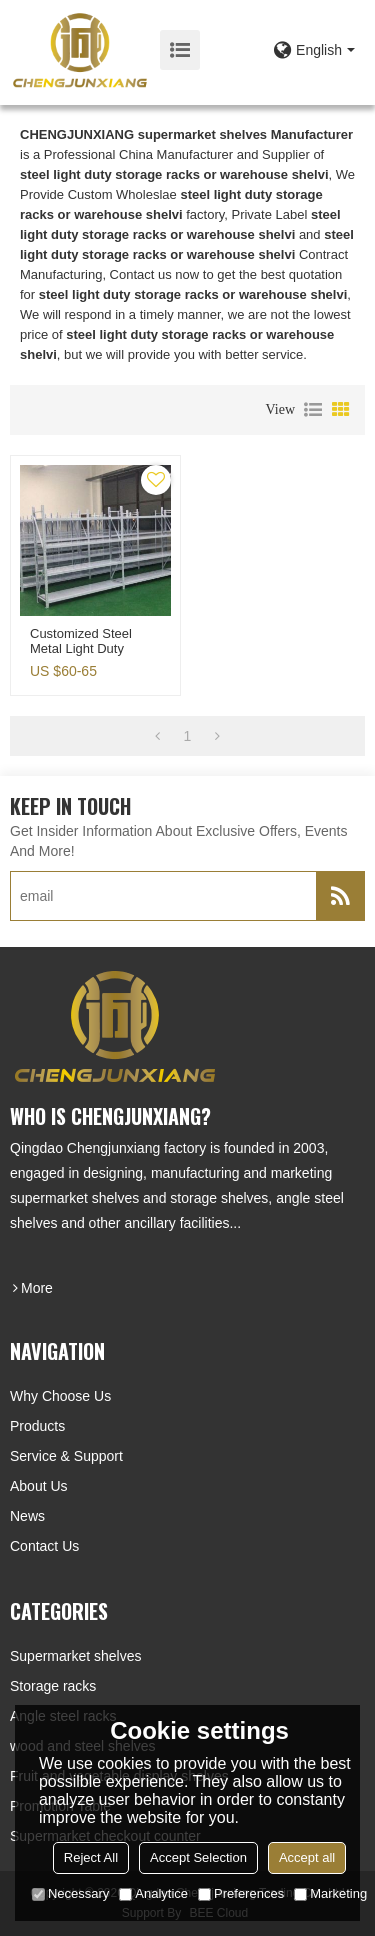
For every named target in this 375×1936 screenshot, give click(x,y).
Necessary (70, 1893)
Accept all (307, 1857)
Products (37, 1426)
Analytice (153, 1893)
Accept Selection (198, 1857)
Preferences (241, 1893)
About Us (39, 1486)
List (313, 410)
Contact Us (44, 1546)
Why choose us (60, 1396)
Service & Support (66, 1456)
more (37, 1288)
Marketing (330, 1893)
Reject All (91, 1857)
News (27, 1516)
